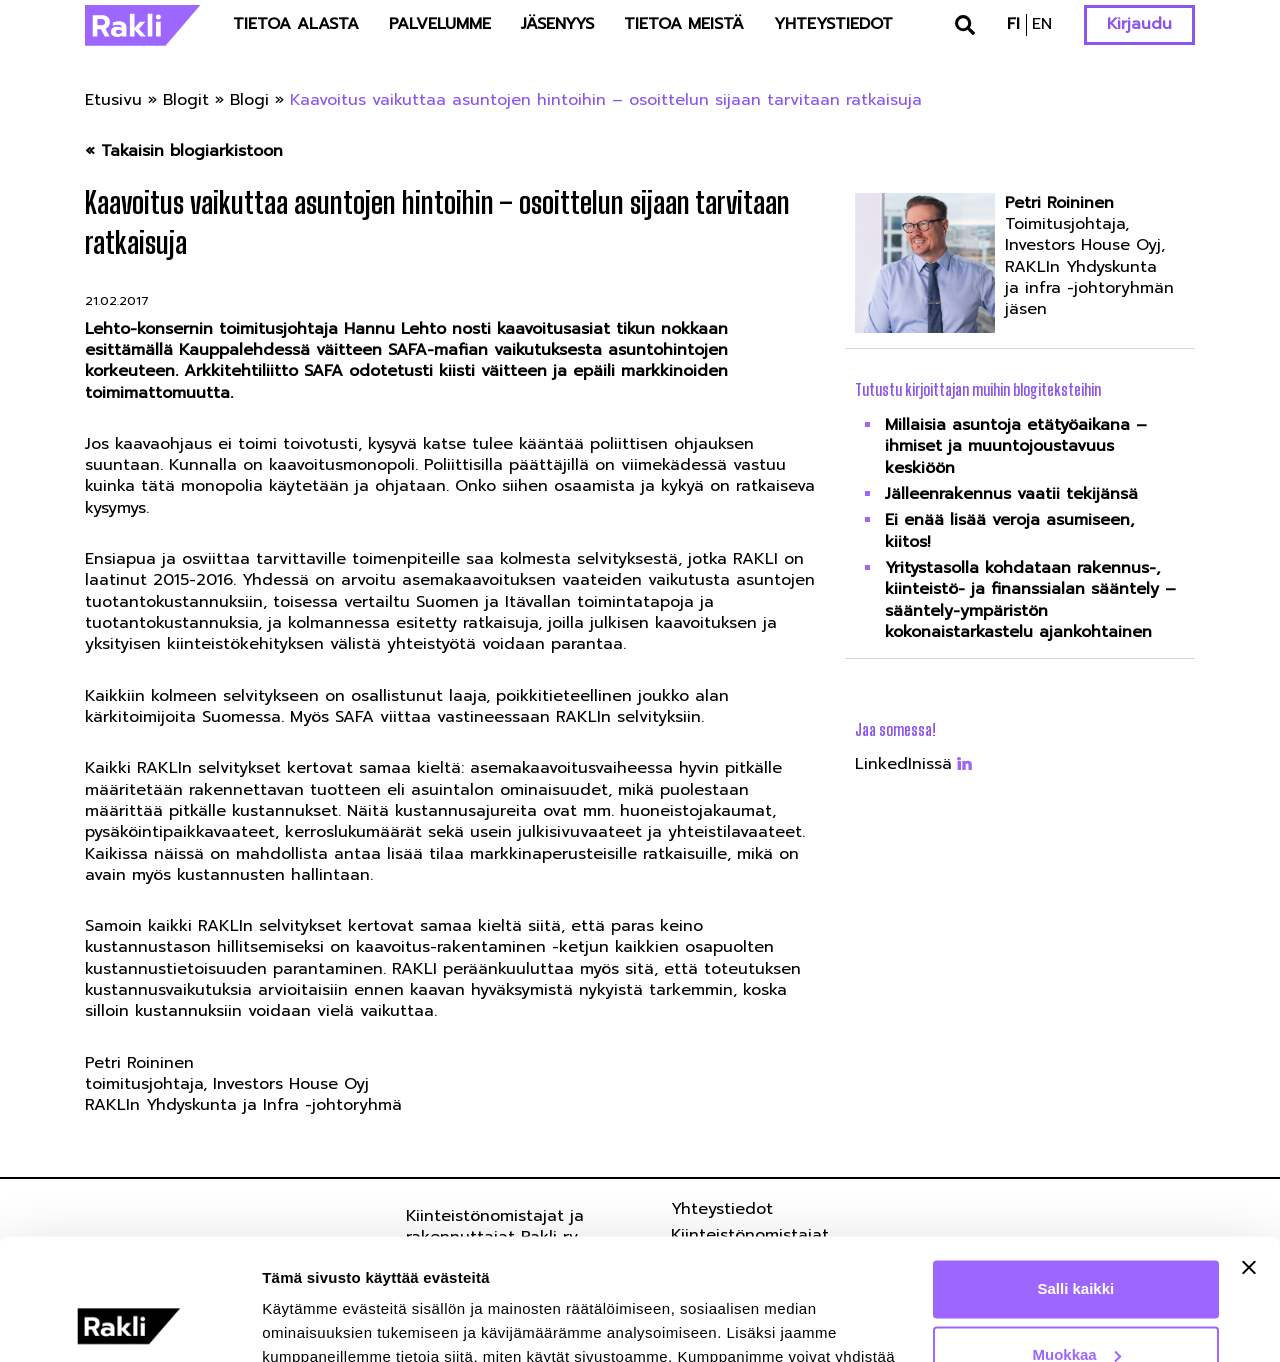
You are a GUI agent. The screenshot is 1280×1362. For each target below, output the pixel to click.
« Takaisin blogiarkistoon (184, 151)
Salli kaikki (1076, 1175)
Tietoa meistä (684, 24)
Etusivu (113, 100)
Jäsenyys (557, 24)
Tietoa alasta (296, 24)
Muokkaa (1077, 1240)
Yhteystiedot (833, 24)
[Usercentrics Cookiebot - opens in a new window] (129, 1323)
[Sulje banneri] (1249, 1154)
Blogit (186, 100)
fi (1013, 24)
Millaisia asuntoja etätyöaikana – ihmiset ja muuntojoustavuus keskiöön (1016, 446)
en (1042, 24)
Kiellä (1076, 1306)
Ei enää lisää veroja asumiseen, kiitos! (1009, 530)
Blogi (249, 100)
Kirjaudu (1139, 24)
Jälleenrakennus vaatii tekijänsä (1011, 494)
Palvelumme (440, 24)
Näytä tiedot (305, 1322)
